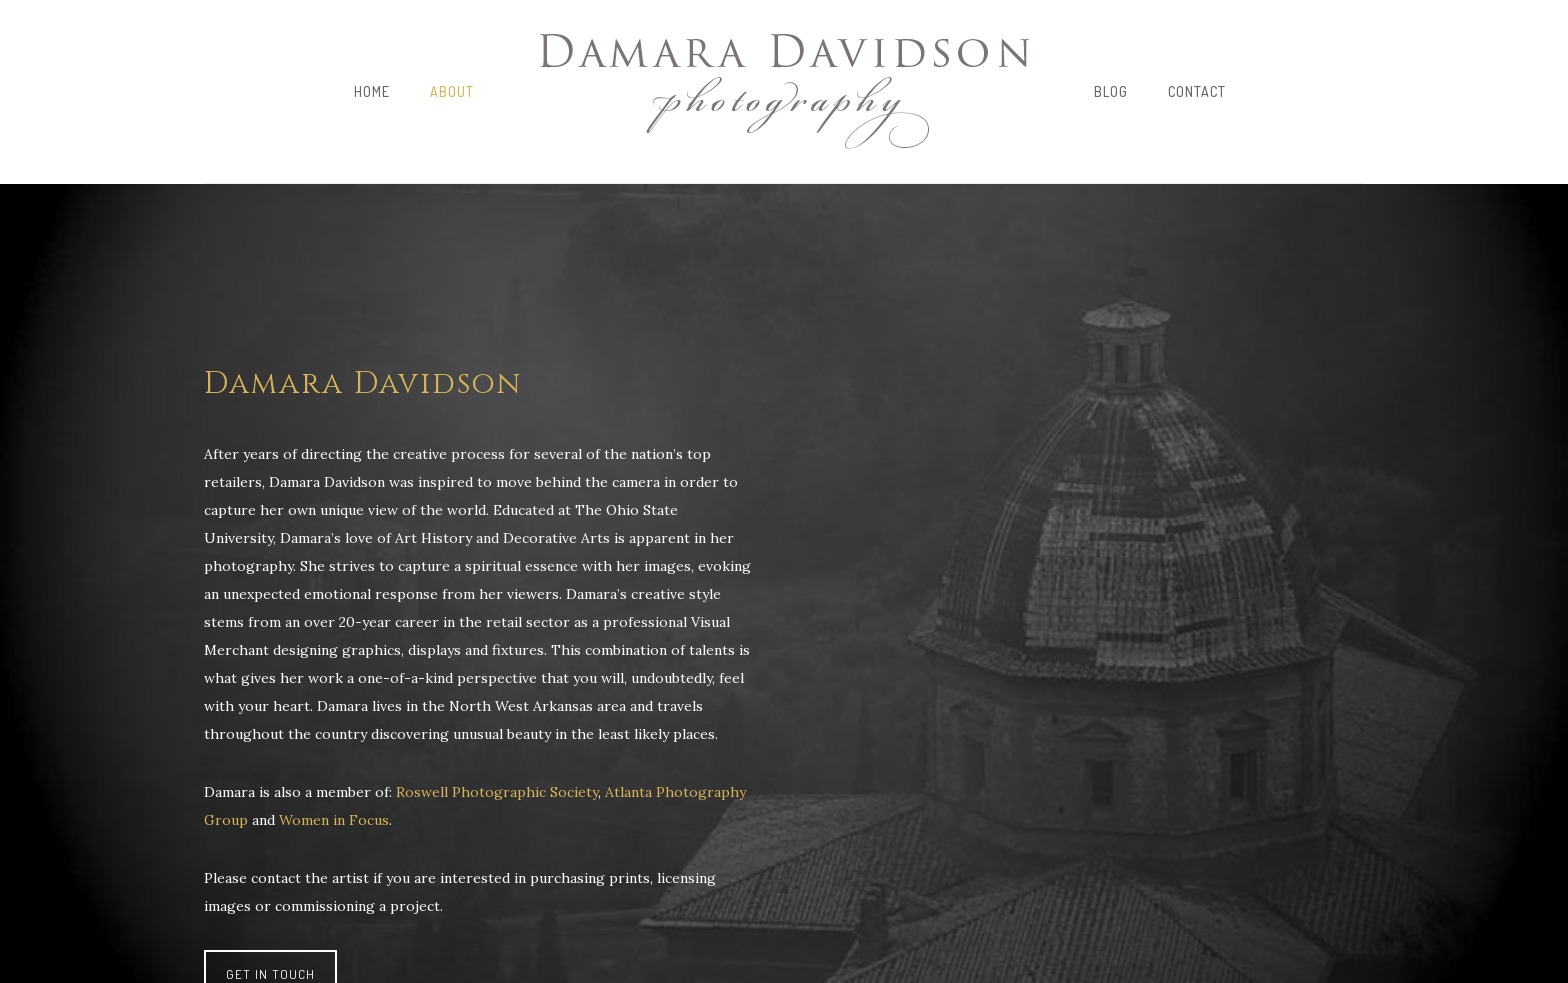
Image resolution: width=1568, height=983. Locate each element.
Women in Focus (334, 820)
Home (372, 91)
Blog (1111, 91)
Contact (1197, 91)
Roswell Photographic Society (497, 792)
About (452, 91)
